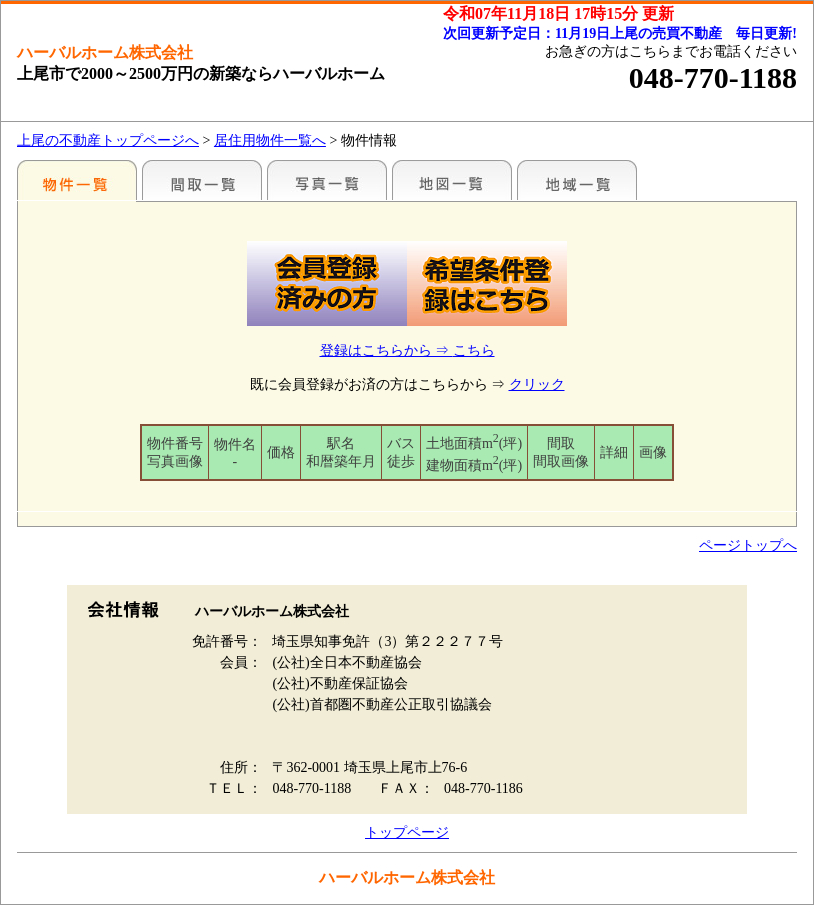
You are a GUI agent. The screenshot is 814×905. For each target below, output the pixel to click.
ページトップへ (748, 545)
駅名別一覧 (77, 180)
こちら (474, 350)
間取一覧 (202, 180)
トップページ (407, 832)
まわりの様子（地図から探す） (452, 180)
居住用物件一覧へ (270, 140)
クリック (537, 384)
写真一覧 (327, 180)
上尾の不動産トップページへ (108, 140)
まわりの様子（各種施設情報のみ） (577, 180)
